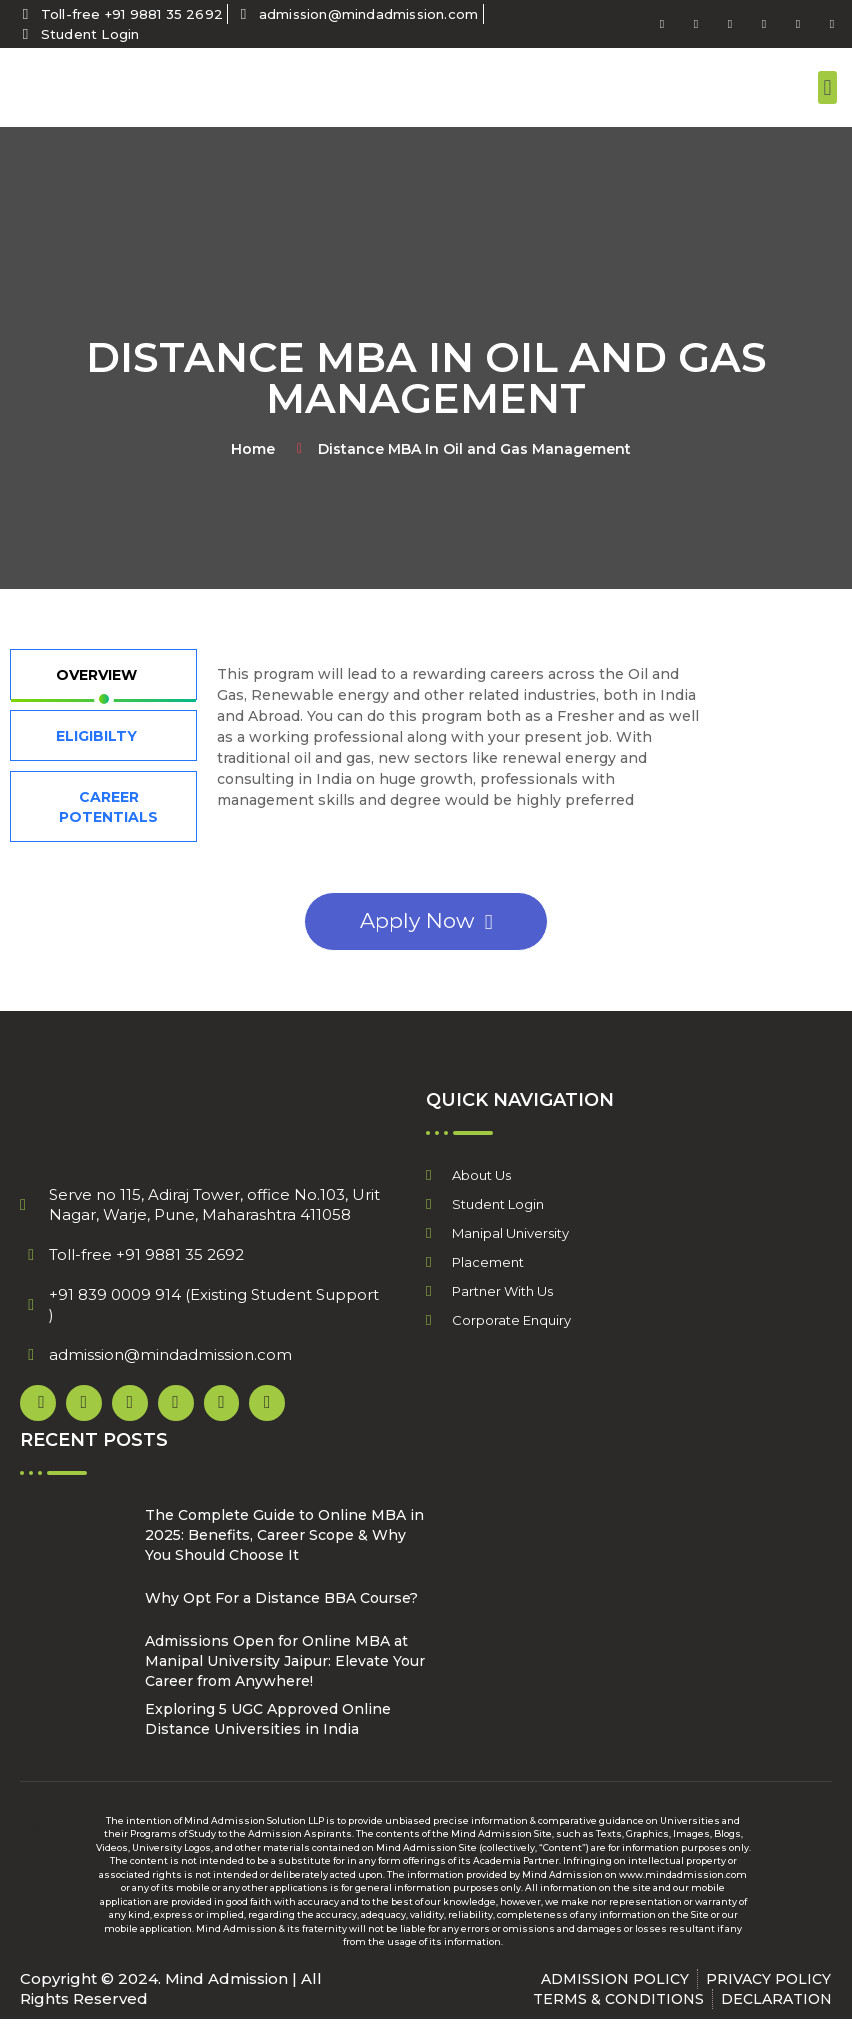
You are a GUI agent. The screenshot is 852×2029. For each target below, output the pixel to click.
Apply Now (426, 920)
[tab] (103, 674)
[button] (827, 87)
